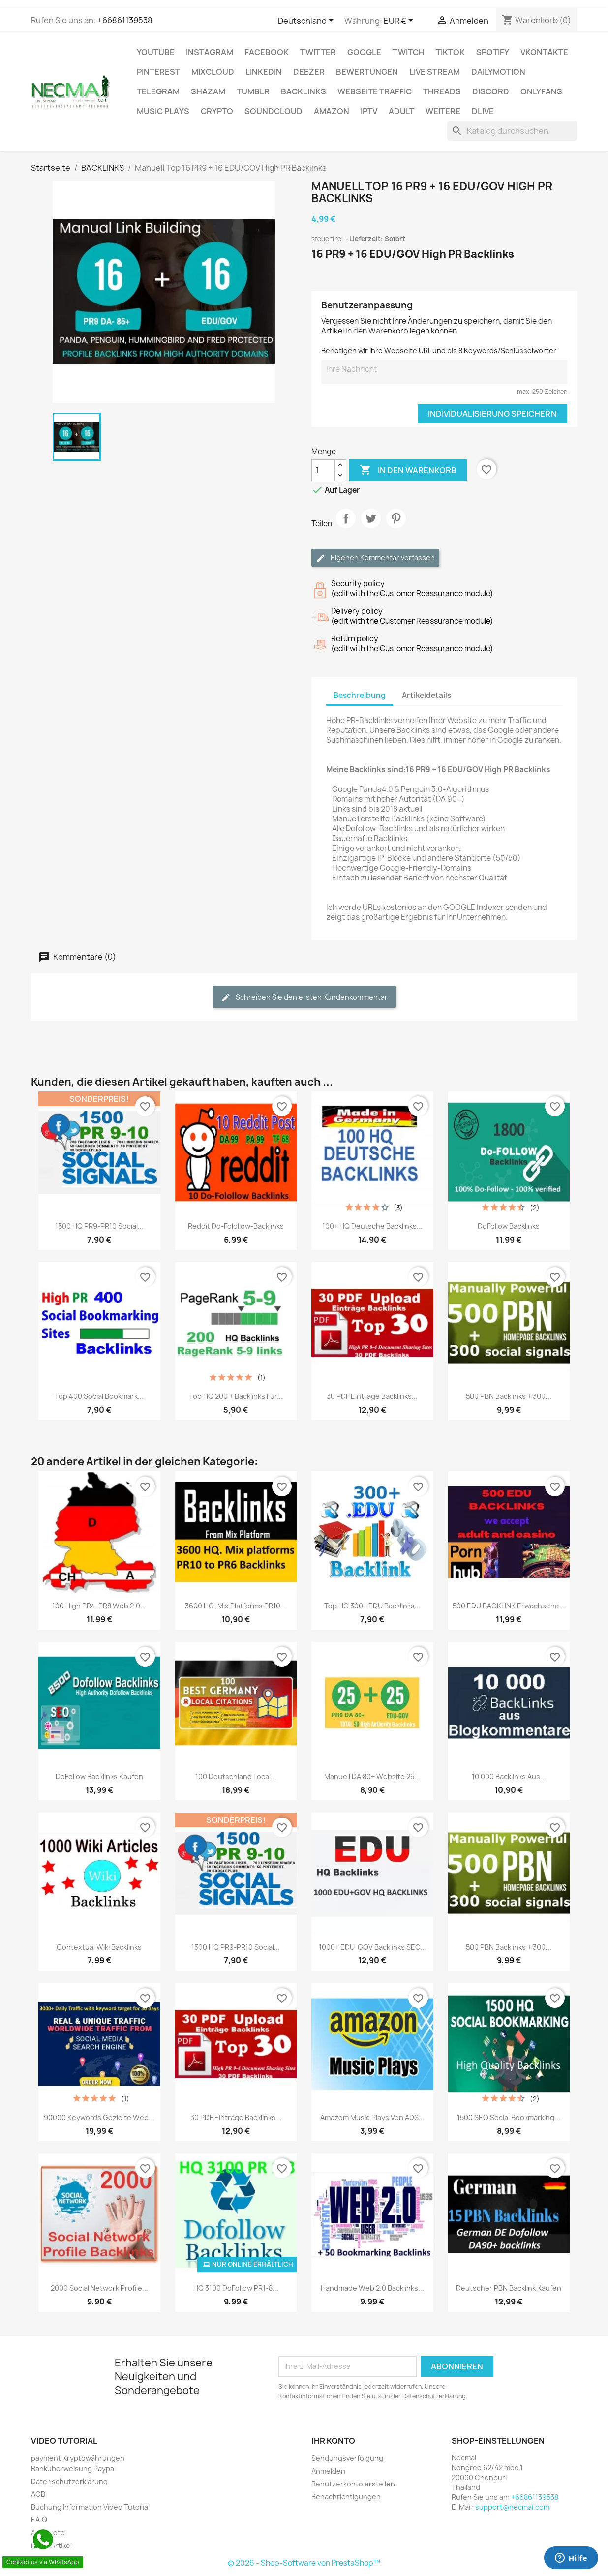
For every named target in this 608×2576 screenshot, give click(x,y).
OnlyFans (541, 91)
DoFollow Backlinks (509, 1226)
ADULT (401, 111)
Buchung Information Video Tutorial (90, 2507)
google (364, 52)
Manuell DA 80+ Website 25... (372, 1776)
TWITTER (318, 52)
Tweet (371, 527)
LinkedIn (263, 71)
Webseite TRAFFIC (374, 91)
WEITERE (443, 111)
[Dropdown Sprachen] (307, 21)
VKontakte (544, 52)
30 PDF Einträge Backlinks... (372, 1396)
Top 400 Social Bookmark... (99, 1396)
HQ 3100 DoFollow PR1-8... (235, 2288)
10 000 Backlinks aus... (509, 1776)
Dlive (483, 111)
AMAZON (331, 111)
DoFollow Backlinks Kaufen (99, 1776)
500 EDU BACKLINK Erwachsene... (509, 1605)
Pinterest (158, 71)
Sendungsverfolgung (347, 2458)
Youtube (156, 52)
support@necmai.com (512, 2507)
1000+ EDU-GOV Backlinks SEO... (372, 1947)
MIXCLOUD (212, 71)
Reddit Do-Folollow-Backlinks (236, 1226)
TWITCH (409, 52)
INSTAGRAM (209, 52)
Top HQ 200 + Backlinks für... (236, 1396)
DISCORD (490, 91)
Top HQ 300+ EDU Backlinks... (372, 1605)
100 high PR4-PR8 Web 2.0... (99, 1605)
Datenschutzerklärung (69, 2481)
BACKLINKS (303, 91)
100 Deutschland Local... (235, 1776)
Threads (442, 91)
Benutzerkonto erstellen (353, 2483)
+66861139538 (124, 20)
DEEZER (309, 71)
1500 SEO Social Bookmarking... (508, 2117)
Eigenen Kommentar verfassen (375, 558)
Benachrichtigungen (346, 2496)
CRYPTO (217, 111)
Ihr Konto (333, 2440)
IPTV (369, 111)
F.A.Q (39, 2519)
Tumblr (253, 91)
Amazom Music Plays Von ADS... (372, 2117)
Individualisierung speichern (492, 413)
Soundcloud (273, 111)
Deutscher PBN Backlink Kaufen (508, 2288)
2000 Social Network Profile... (99, 2288)
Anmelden (328, 2471)
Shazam (208, 91)
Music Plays (163, 111)
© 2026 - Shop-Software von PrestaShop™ (304, 2563)
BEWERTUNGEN (367, 71)
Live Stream (434, 71)
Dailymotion (498, 71)
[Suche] (512, 131)
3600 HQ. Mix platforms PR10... (235, 1605)
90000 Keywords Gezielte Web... (99, 2117)
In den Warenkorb (408, 470)
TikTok (450, 52)
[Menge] (323, 470)
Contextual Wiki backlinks (99, 1947)
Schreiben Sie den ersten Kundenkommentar (304, 997)
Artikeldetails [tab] (426, 695)
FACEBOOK (266, 52)
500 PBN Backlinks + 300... (508, 1396)
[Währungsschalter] (400, 21)
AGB (38, 2494)
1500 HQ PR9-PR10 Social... (99, 1226)
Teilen (346, 527)
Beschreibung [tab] (360, 695)
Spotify (492, 52)
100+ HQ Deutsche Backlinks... (372, 1226)
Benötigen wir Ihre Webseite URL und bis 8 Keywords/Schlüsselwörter (438, 350)
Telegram (158, 91)
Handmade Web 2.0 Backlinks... (372, 2288)
